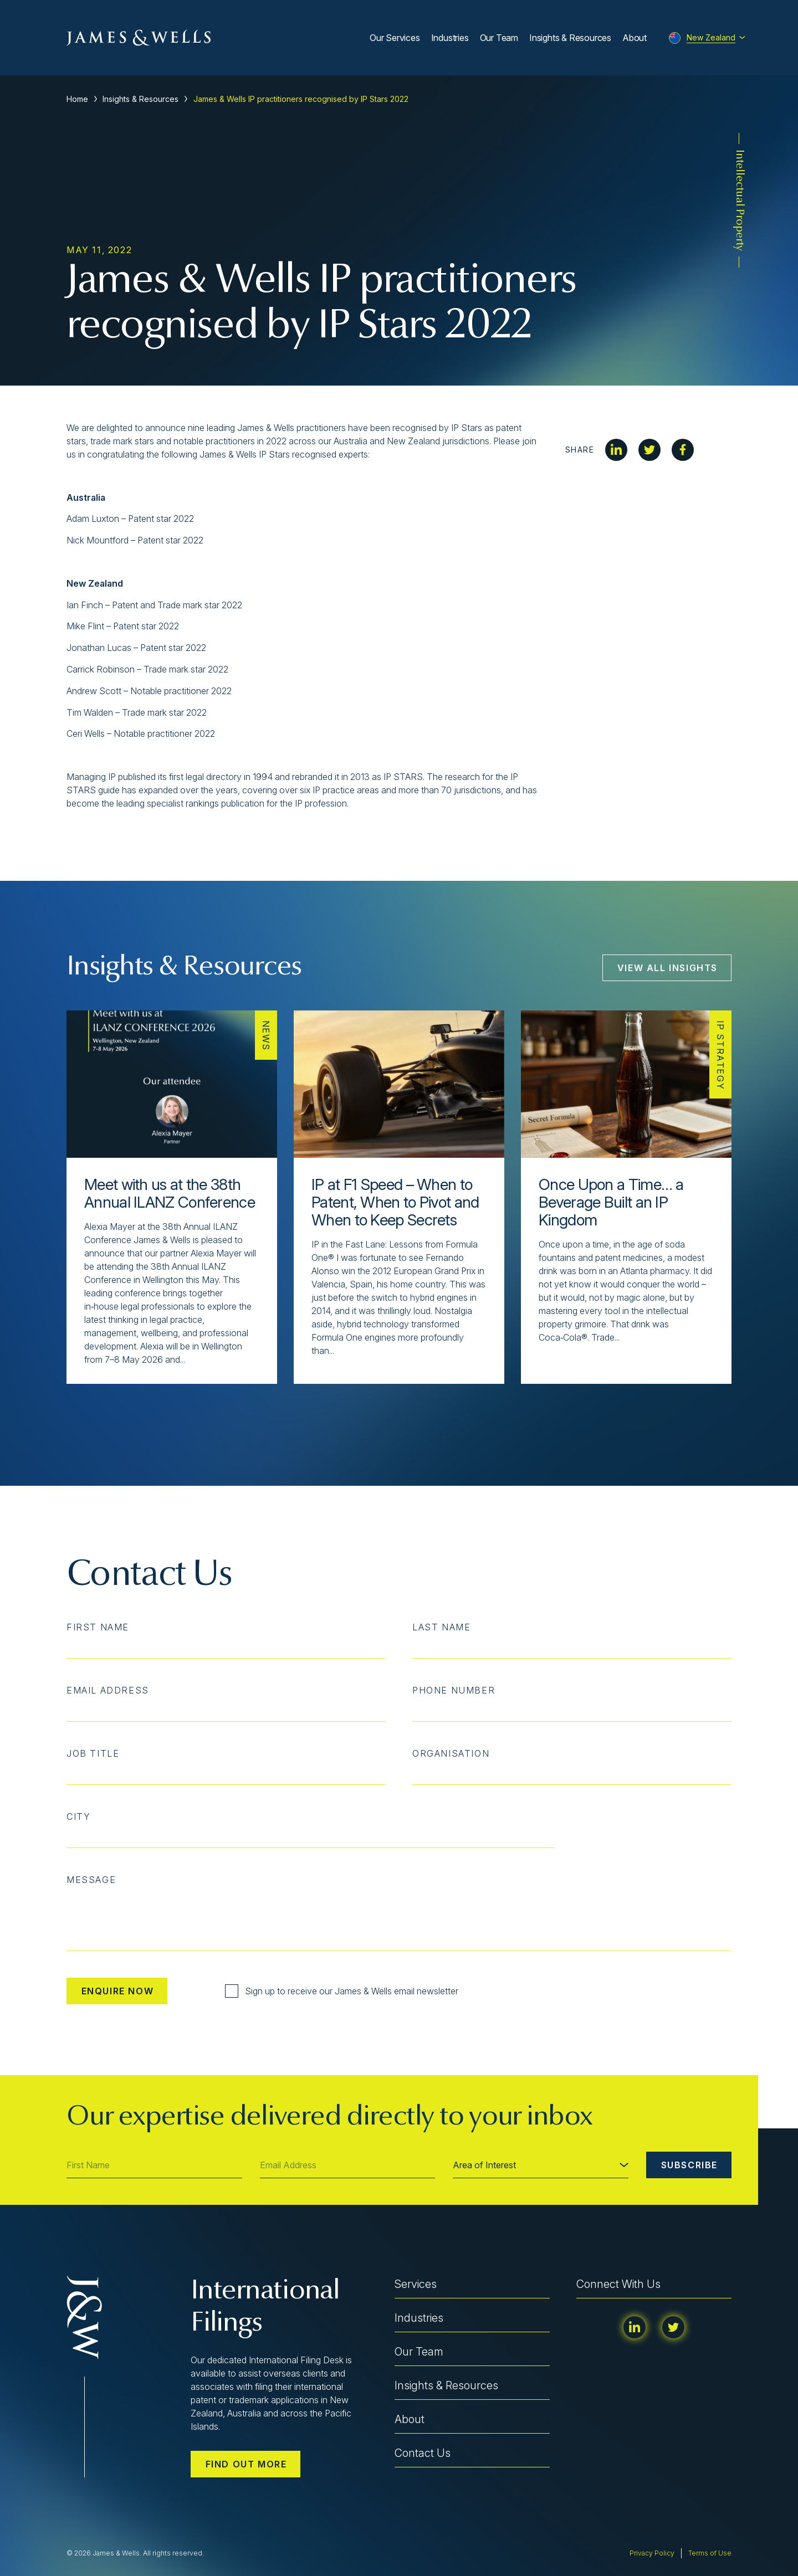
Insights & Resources (570, 37)
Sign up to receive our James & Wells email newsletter (341, 1991)
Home (77, 99)
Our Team (499, 37)
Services (416, 2284)
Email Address (107, 1690)
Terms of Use (710, 2553)
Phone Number (453, 1690)
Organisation (450, 1753)
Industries (450, 37)
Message (91, 1880)
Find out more (246, 2464)
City (78, 1816)
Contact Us (423, 2453)
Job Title (92, 1753)
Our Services (395, 37)
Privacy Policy (652, 2553)
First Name (97, 1627)
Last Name (441, 1627)
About (634, 37)
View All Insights (667, 967)
